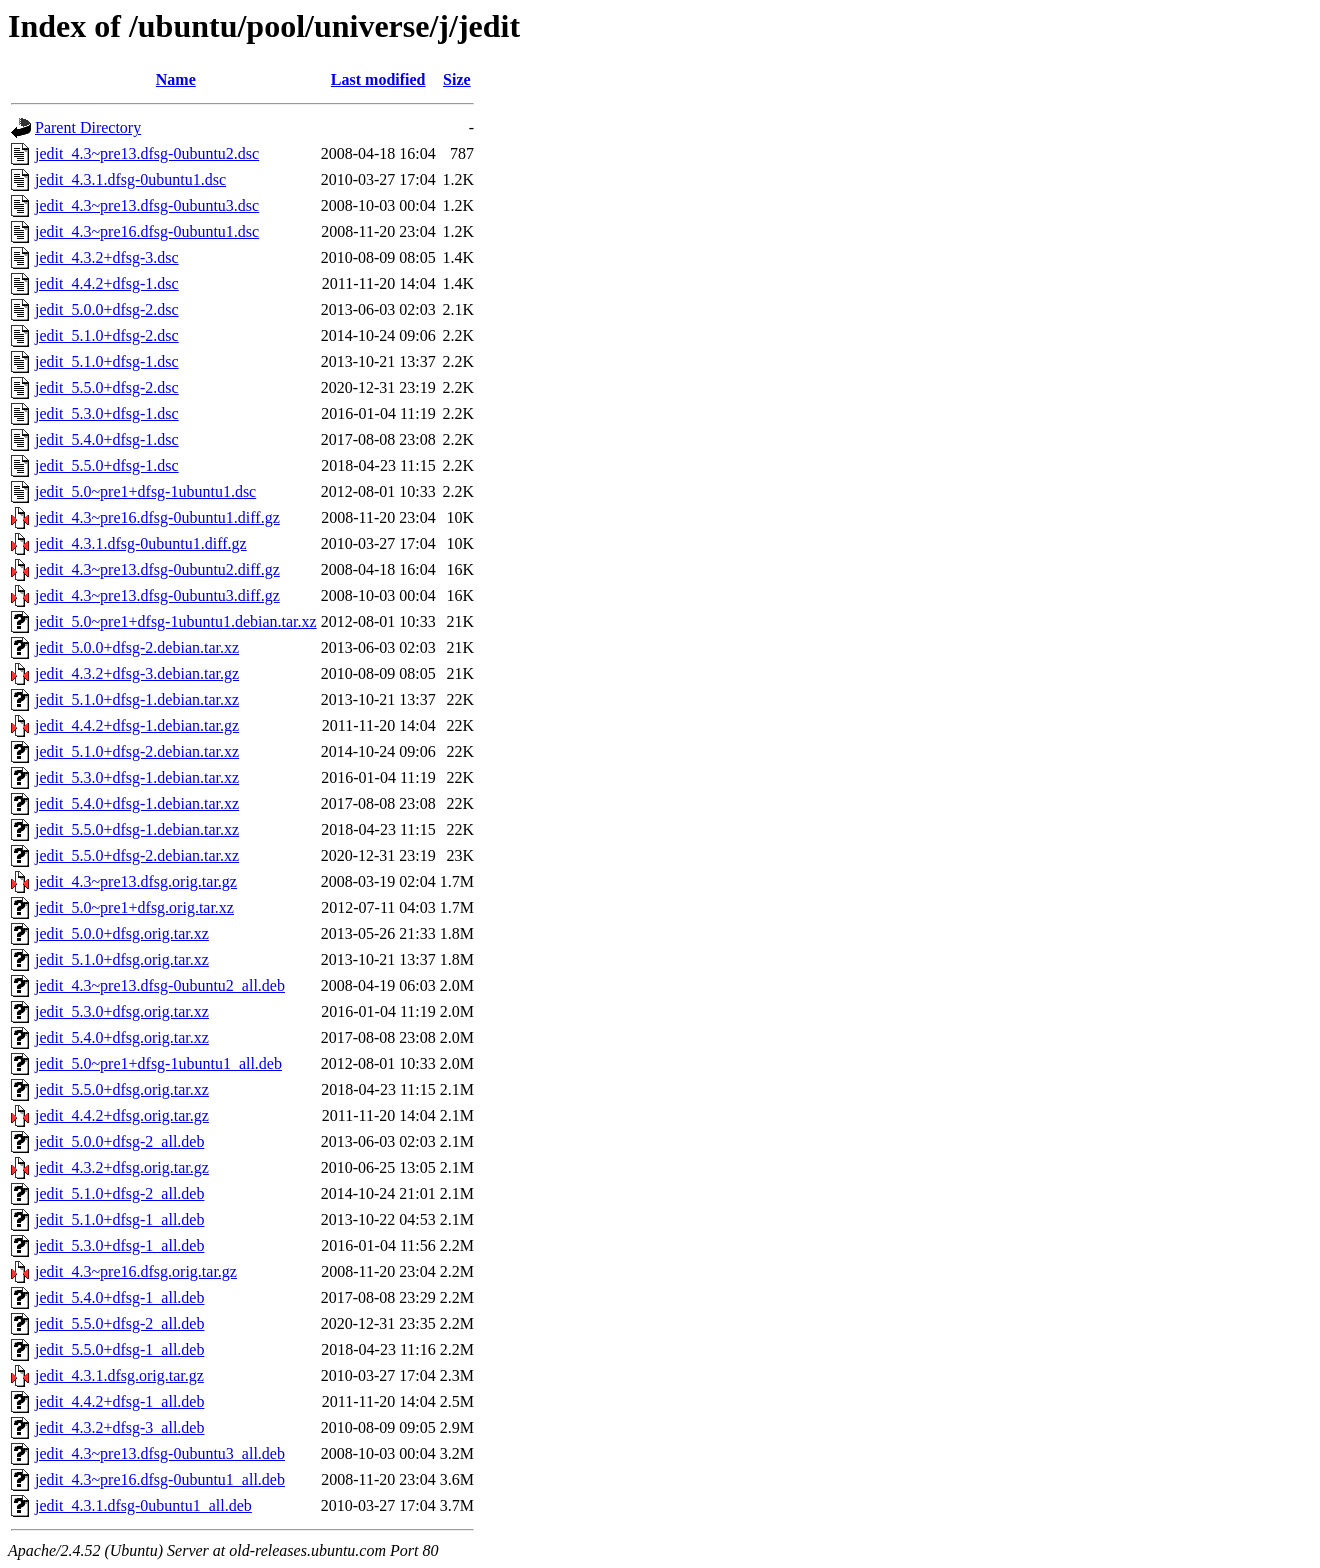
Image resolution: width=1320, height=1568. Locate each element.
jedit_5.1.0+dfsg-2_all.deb (119, 1193)
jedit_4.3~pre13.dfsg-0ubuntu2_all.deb (160, 985)
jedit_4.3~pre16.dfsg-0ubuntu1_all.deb (160, 1479)
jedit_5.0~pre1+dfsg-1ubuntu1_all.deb (158, 1063)
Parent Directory (88, 127)
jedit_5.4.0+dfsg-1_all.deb (119, 1297)
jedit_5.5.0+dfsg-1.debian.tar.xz (137, 829)
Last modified (378, 79)
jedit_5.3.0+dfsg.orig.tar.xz (122, 1011)
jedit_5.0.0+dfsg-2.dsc (107, 309)
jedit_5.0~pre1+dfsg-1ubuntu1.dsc (145, 491)
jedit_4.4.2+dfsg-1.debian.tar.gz (137, 725)
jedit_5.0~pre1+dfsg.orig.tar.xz (134, 907)
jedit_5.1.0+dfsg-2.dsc (107, 335)
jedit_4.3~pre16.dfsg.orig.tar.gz (136, 1271)
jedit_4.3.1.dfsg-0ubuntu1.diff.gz (141, 543)
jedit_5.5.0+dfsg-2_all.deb (119, 1323)
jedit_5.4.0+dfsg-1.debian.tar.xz (137, 803)
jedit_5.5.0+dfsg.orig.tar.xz (122, 1089)
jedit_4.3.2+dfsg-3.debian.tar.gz (137, 673)
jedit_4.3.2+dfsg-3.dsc (107, 257)
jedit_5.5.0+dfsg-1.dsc (107, 465)
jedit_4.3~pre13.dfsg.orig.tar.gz (136, 881)
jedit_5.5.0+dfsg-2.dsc (107, 387)
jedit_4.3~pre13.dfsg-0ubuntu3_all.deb (160, 1453)
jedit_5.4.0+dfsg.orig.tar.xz (122, 1037)
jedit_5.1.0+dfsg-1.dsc (107, 361)
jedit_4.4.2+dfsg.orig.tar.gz (122, 1115)
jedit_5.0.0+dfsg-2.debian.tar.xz (137, 647)
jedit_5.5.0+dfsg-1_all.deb (119, 1349)
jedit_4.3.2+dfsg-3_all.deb (119, 1427)
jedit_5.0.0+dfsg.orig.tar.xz (122, 933)
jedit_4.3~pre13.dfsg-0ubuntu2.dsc (147, 153)
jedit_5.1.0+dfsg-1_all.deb (119, 1219)
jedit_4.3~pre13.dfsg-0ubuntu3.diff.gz (157, 595)
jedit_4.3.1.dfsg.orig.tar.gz (119, 1375)
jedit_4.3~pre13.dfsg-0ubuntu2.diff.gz (157, 569)
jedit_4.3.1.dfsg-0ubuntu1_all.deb (143, 1505)
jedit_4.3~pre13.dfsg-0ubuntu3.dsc (147, 205)
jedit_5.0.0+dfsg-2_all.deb (119, 1141)
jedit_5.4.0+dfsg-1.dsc (107, 439)
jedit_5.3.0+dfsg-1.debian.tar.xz (137, 777)
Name (176, 79)
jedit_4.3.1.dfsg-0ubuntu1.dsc (130, 179)
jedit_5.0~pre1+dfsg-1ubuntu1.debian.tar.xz (176, 621)
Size (457, 79)
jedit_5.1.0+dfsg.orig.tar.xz (122, 959)
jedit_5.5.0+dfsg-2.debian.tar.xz (137, 855)
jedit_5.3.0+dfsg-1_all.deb (119, 1245)
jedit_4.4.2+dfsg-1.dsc (107, 283)
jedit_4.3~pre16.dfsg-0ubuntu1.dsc (147, 231)
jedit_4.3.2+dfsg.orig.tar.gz (122, 1167)
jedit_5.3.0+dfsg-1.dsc (107, 413)
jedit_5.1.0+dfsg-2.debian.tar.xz (137, 751)
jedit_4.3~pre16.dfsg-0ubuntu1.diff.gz (157, 517)
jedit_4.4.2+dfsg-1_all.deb (119, 1401)
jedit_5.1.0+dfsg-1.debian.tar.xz (137, 699)
